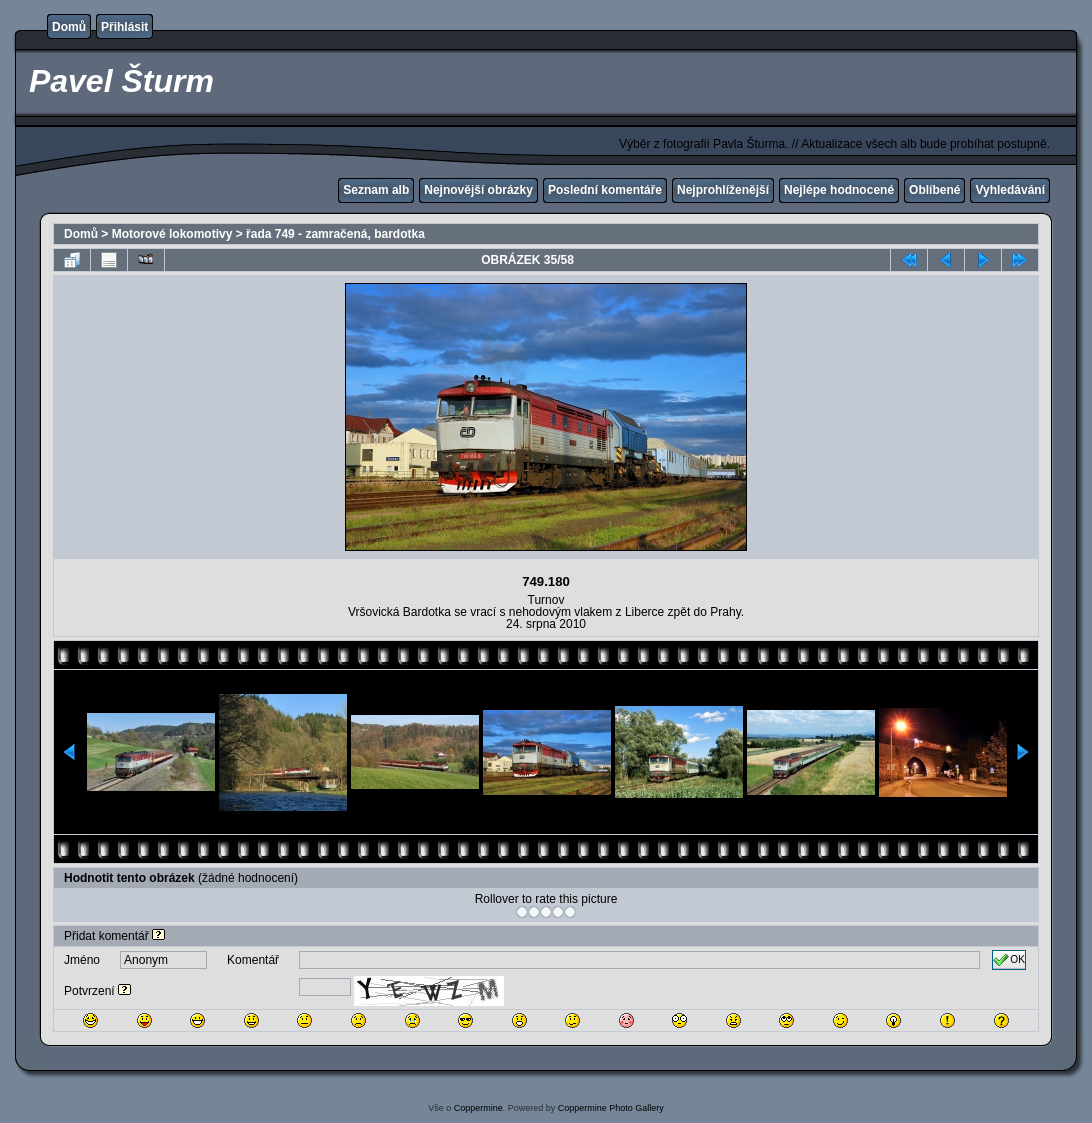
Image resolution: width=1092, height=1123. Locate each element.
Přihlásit (124, 27)
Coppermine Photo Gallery (611, 1108)
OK (1009, 960)
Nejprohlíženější (723, 190)
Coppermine (478, 1108)
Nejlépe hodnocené (839, 190)
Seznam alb (376, 190)
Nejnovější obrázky (478, 190)
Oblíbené (934, 190)
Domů (69, 27)
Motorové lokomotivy (172, 234)
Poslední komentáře (605, 190)
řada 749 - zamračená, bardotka (335, 234)
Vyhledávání (1010, 190)
